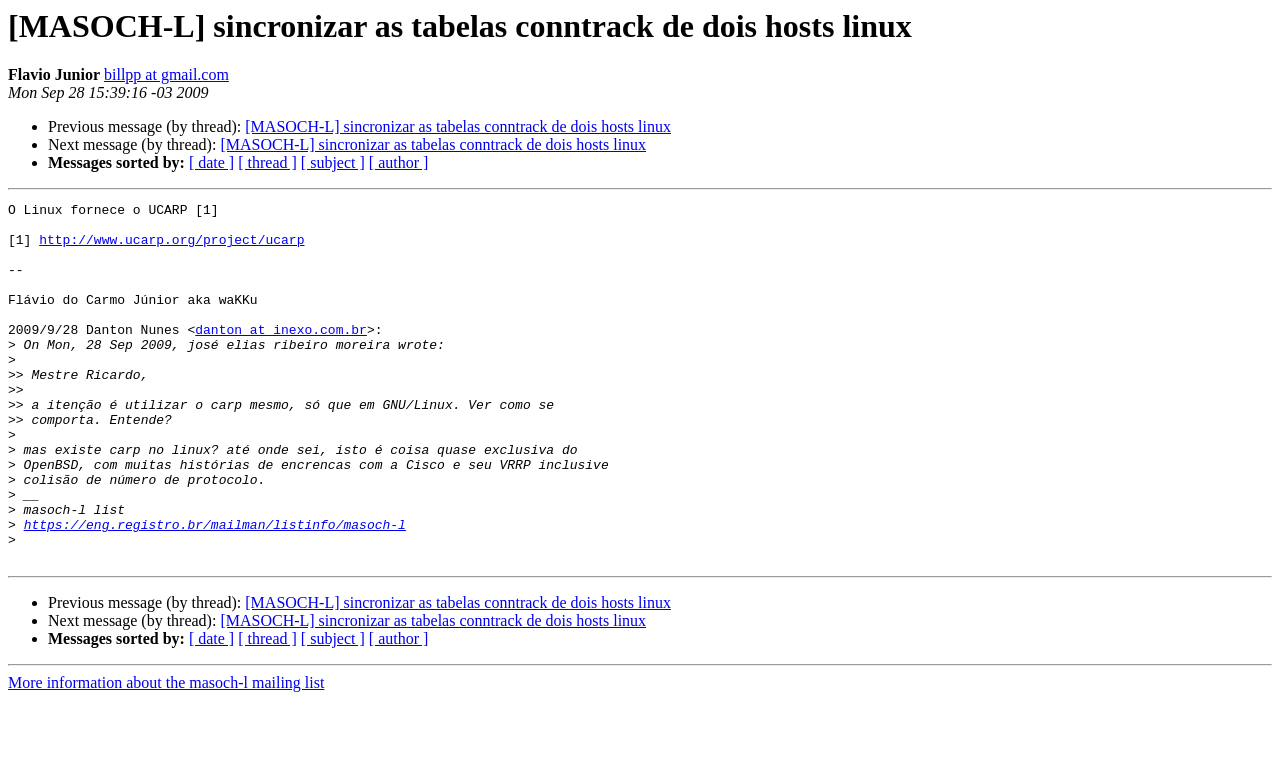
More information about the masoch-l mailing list (166, 754)
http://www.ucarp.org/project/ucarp (171, 248)
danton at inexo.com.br (281, 356)
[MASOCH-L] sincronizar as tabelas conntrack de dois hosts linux (458, 126)
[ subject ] (333, 162)
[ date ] (211, 162)
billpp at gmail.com (166, 74)
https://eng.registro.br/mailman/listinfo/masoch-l (215, 590)
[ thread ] (267, 162)
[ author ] (399, 162)
